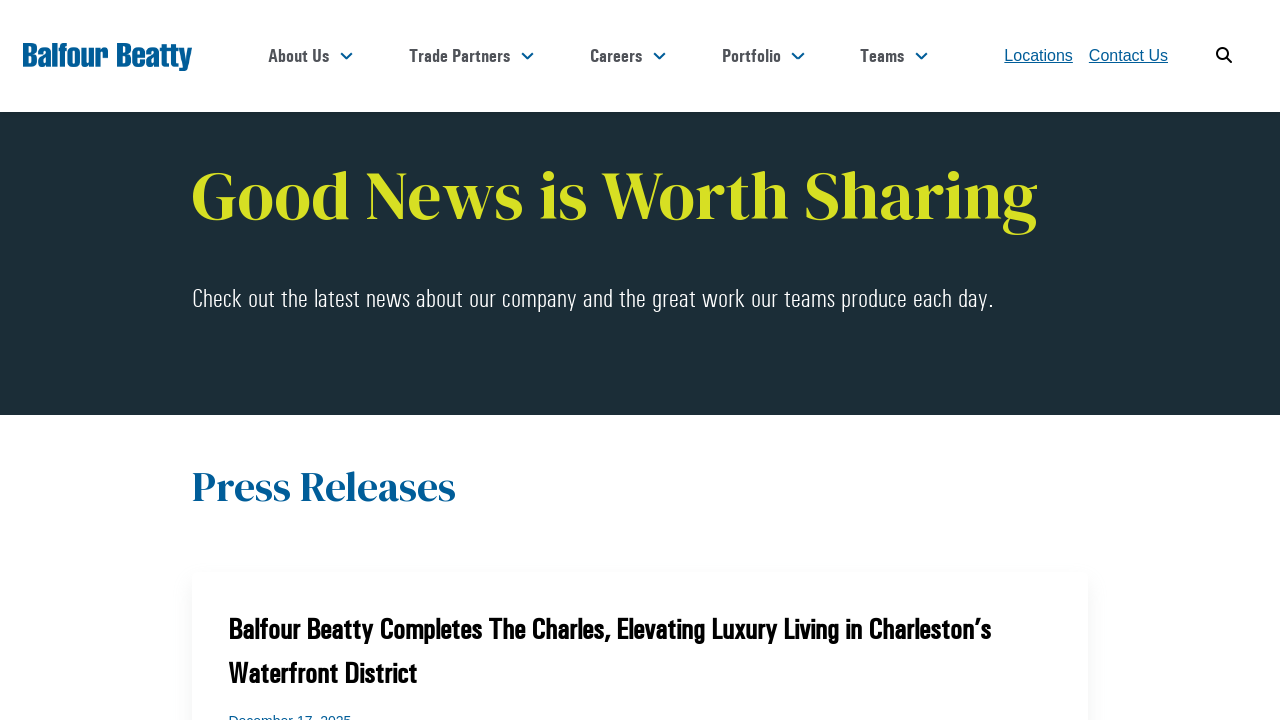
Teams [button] (894, 56)
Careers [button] (672, 56)
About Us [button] (400, 56)
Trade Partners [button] (538, 56)
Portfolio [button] (785, 56)
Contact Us (1128, 55)
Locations (1038, 55)
